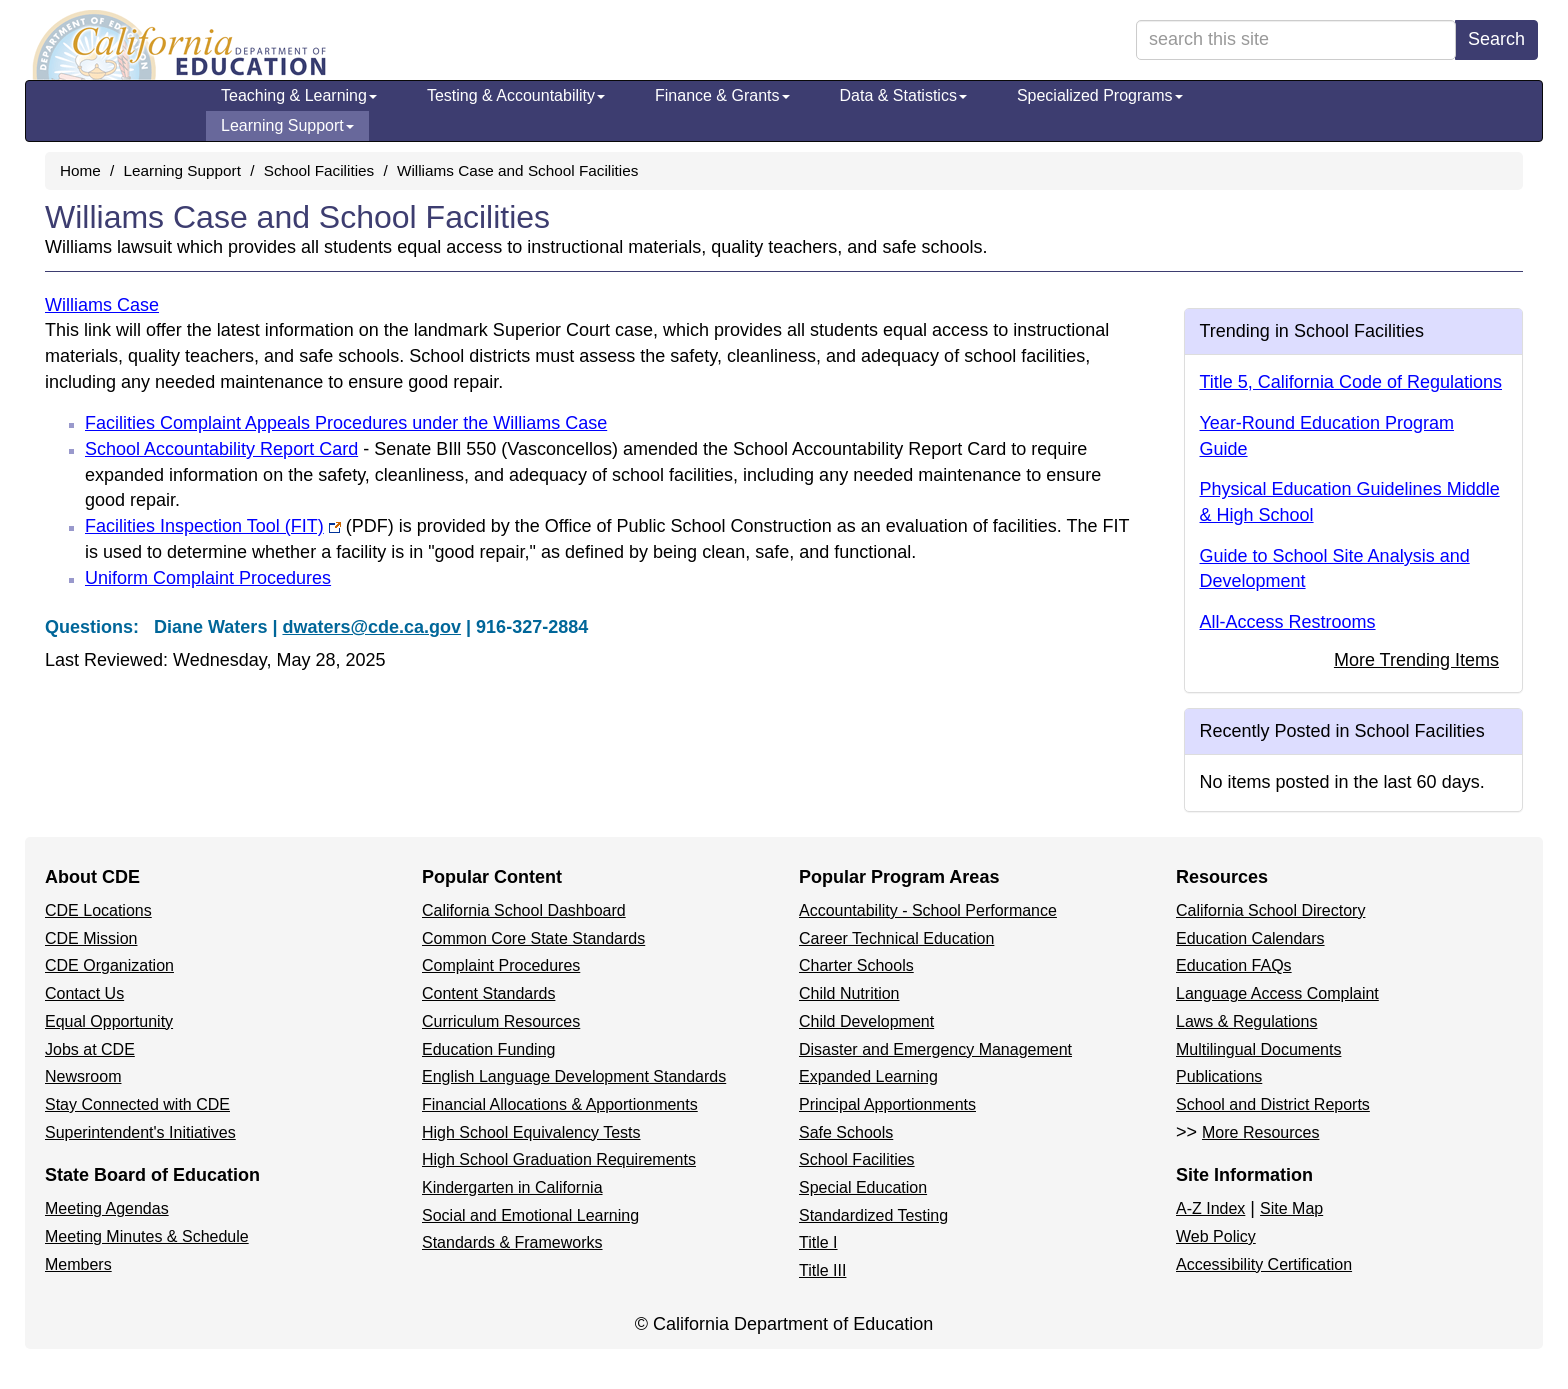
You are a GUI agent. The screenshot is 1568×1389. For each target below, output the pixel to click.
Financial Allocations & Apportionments (560, 1104)
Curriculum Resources (501, 1021)
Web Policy (1216, 1236)
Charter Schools (856, 965)
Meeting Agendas (107, 1208)
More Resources (1260, 1132)
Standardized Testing (873, 1215)
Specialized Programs (1100, 95)
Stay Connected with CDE (137, 1104)
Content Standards (488, 993)
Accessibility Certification (1264, 1264)
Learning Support (287, 125)
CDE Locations (98, 910)
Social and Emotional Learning (530, 1215)
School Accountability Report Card (221, 449)
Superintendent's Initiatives (140, 1132)
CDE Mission (91, 938)
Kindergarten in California (512, 1187)
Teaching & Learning (299, 95)
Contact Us (84, 993)
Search (1496, 39)
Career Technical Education (896, 938)
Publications (1219, 1076)
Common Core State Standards (533, 938)
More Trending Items (1416, 660)
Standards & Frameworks (512, 1242)
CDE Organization (109, 965)
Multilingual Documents (1258, 1049)
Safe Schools (846, 1132)
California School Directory (1270, 910)
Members (78, 1264)
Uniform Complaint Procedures (208, 578)
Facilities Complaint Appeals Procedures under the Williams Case (346, 423)
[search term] (1296, 40)
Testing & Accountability (516, 95)
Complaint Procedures (501, 965)
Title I (818, 1242)
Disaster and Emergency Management (935, 1049)
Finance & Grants (722, 95)
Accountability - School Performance (928, 910)
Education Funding (488, 1049)
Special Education (863, 1187)
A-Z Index (1210, 1208)
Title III (822, 1270)
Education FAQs (1234, 965)
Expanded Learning (868, 1076)
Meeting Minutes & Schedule (147, 1236)
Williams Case (102, 305)
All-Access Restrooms (1288, 622)
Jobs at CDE (90, 1049)
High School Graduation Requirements (559, 1159)
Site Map (1291, 1208)
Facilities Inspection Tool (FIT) (239, 526)
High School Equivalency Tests (531, 1132)
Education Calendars (1250, 938)
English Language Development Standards (574, 1076)
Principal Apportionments (887, 1104)
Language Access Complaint (1277, 993)
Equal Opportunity (109, 1021)
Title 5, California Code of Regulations (1351, 382)
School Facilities (319, 170)
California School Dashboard (524, 910)
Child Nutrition (849, 993)
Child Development (866, 1021)
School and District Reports (1273, 1104)
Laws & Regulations (1246, 1021)
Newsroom (83, 1076)
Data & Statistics (903, 95)
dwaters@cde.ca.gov (371, 627)
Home (80, 170)
